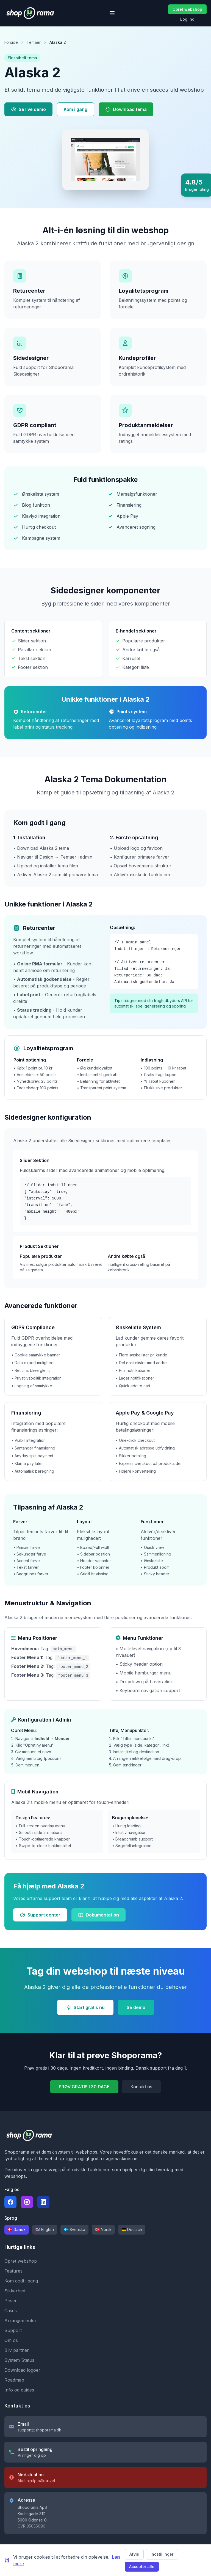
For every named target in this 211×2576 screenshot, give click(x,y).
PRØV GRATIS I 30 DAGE (84, 2086)
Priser (10, 2300)
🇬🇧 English (44, 2229)
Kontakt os (141, 2086)
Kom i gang (75, 109)
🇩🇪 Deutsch (131, 2229)
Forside (11, 42)
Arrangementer (20, 2320)
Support (13, 2330)
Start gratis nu (85, 2007)
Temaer (34, 42)
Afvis (134, 2554)
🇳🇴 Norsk (103, 2229)
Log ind (187, 19)
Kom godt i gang (21, 2281)
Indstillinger (162, 2554)
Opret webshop (187, 9)
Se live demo (28, 109)
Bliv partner (16, 2350)
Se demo (136, 2007)
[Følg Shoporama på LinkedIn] (43, 2202)
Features (13, 2271)
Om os (11, 2340)
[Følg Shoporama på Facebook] (10, 2202)
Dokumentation (98, 1915)
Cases (10, 2310)
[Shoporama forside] (30, 13)
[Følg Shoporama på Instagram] (27, 2202)
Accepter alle (141, 2566)
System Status (19, 2360)
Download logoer (22, 2370)
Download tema (126, 109)
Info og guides (19, 2390)
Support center (40, 1915)
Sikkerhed (14, 2290)
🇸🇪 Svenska (74, 2229)
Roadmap (14, 2380)
